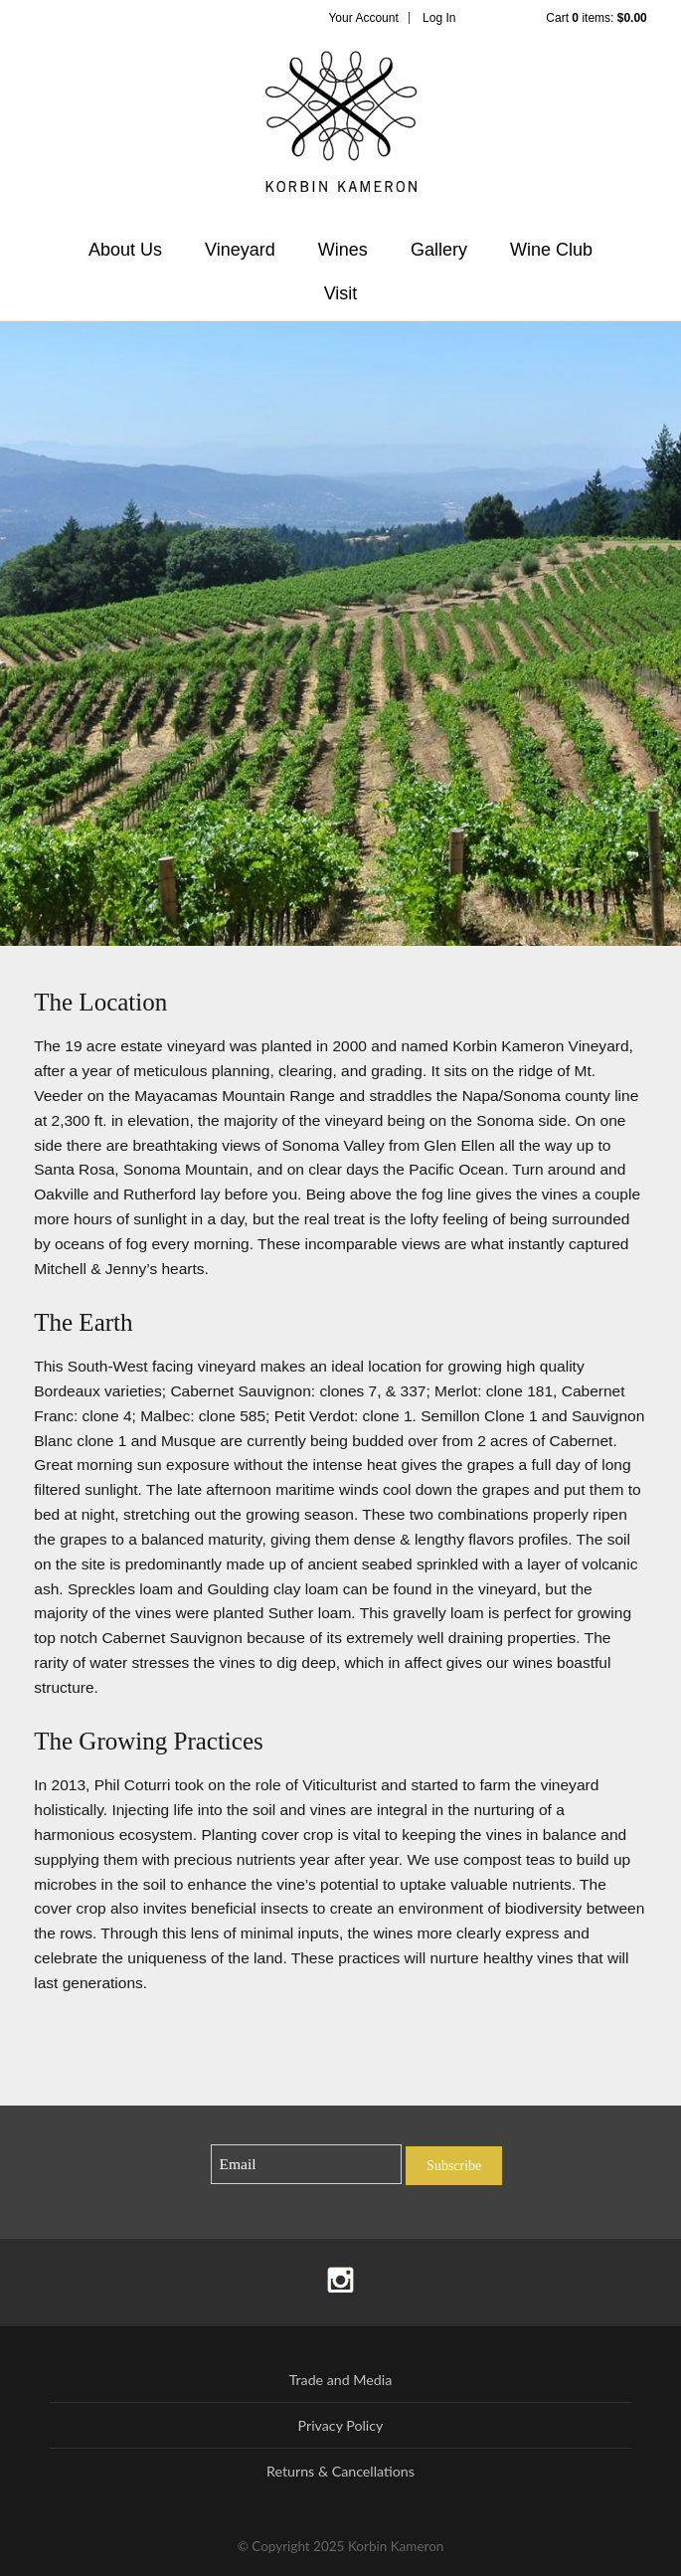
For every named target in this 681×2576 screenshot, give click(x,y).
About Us (125, 250)
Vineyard (240, 250)
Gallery (439, 250)
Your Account (363, 18)
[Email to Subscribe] (307, 2164)
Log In (439, 18)
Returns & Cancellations (340, 2471)
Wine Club (551, 250)
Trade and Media (341, 2379)
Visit (341, 293)
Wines (343, 250)
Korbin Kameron (341, 130)
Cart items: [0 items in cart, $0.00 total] (596, 18)
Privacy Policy (341, 2425)
